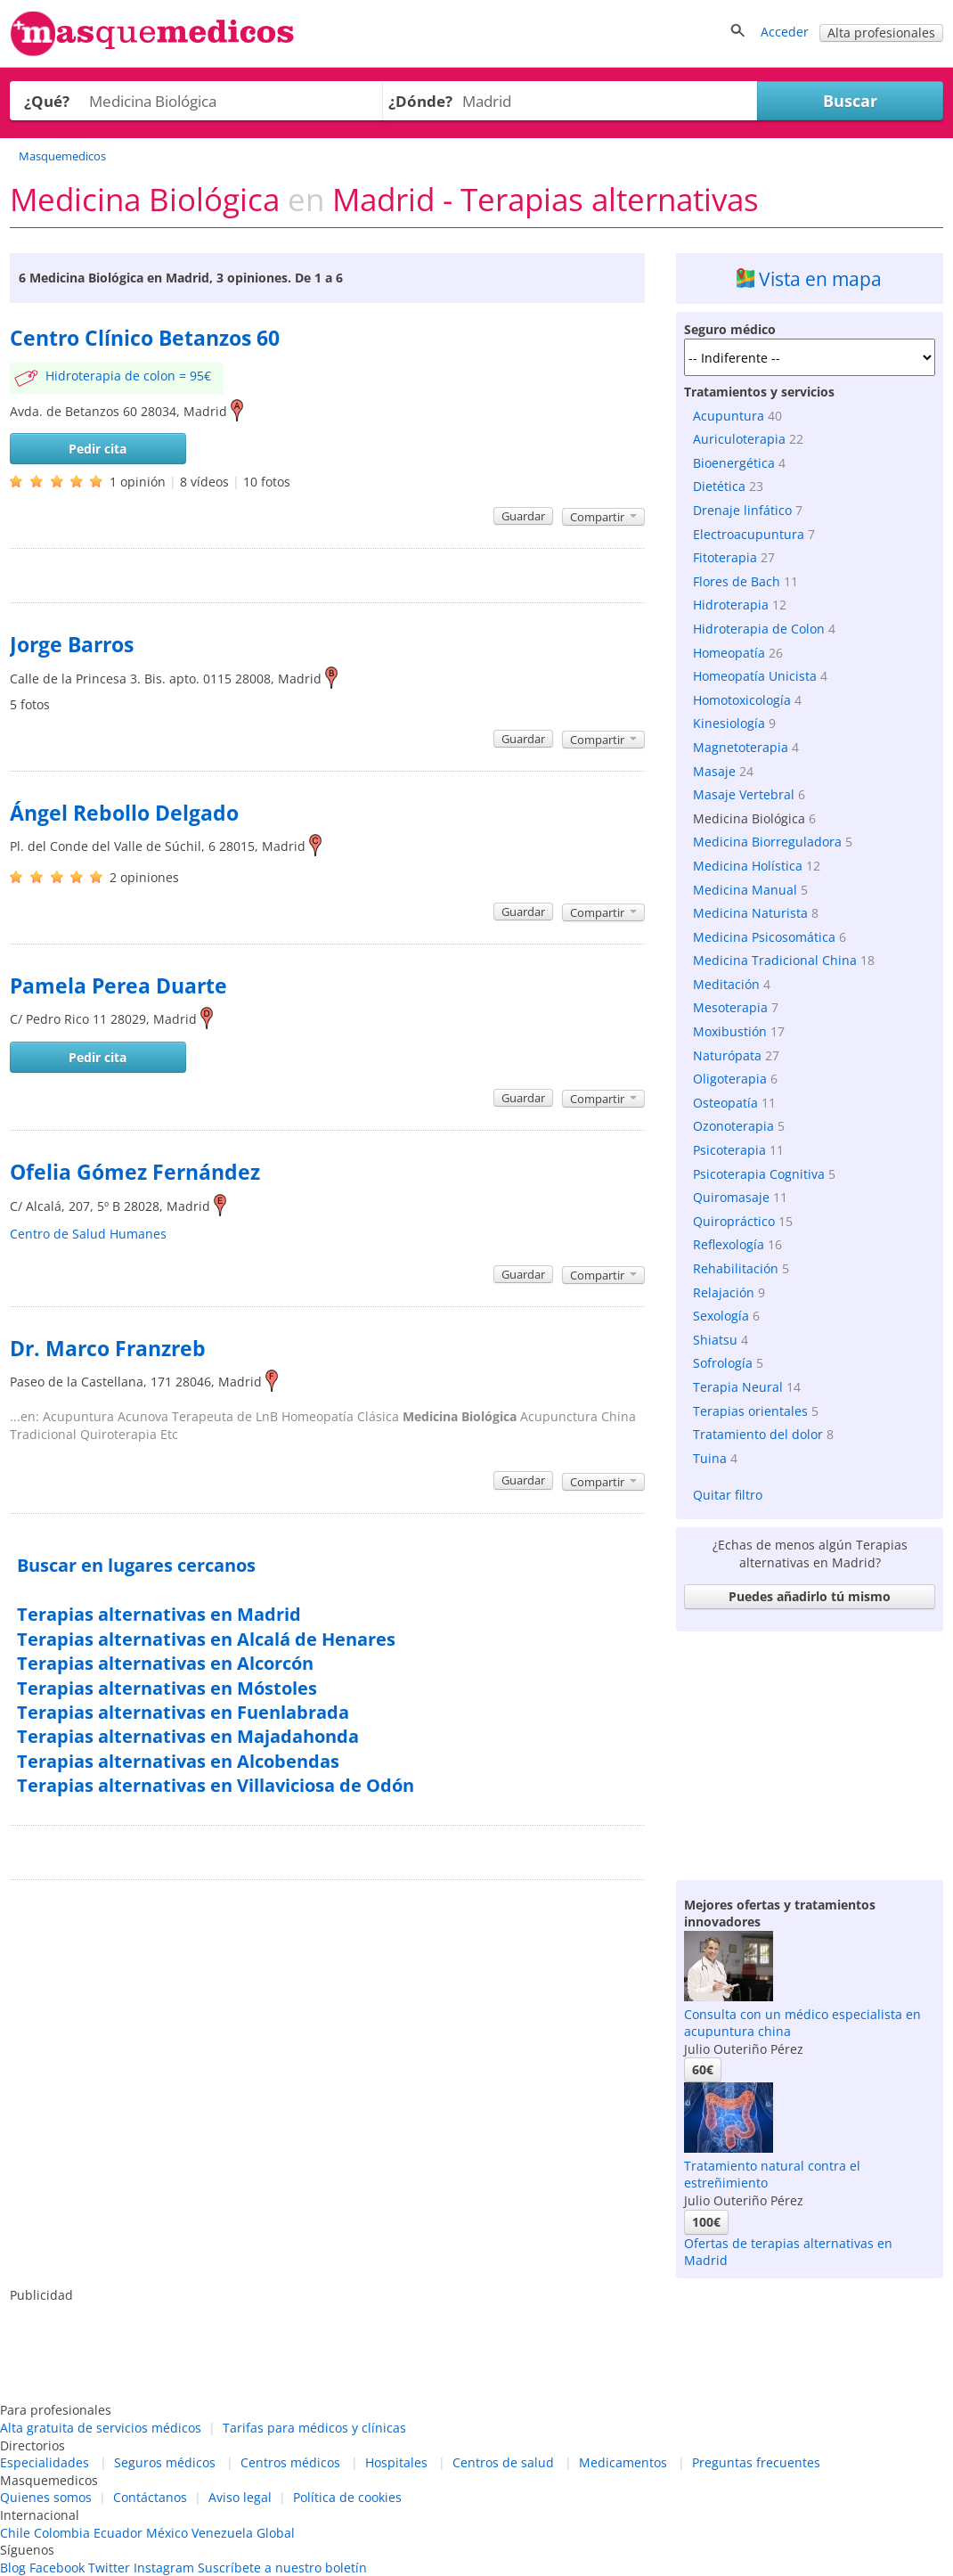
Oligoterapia (730, 1078)
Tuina (710, 1458)
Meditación (726, 984)
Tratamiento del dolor (758, 1434)
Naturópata (727, 1055)
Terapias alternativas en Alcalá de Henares (206, 1639)
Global (276, 2532)
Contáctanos (150, 2497)
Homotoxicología (742, 699)
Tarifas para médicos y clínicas (314, 2427)
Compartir (603, 517)
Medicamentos (623, 2462)
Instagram (164, 2567)
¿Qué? (46, 101)
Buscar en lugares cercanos (136, 1565)
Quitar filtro (727, 1494)
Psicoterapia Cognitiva (759, 1173)
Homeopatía (729, 652)
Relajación (723, 1292)
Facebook (57, 2567)
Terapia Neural (738, 1386)
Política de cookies (347, 2497)
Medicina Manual (745, 889)
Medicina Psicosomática (764, 936)
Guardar (523, 516)
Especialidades (44, 2462)
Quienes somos (46, 2497)
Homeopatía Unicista (755, 675)
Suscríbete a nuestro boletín (282, 2567)
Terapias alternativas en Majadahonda (188, 1736)
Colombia (62, 2532)
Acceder (785, 31)
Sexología (721, 1315)
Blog (13, 2567)
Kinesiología (729, 723)
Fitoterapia (725, 557)
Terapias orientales (750, 1410)
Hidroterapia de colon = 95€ (128, 375)
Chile (15, 2532)
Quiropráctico (734, 1221)
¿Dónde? (420, 101)
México (167, 2532)
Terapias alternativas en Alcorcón (165, 1663)
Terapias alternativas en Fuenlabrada (183, 1712)
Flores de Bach (736, 581)
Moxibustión (730, 1031)
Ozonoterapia (733, 1125)
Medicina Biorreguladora (767, 841)
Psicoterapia (729, 1149)
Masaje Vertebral (743, 794)
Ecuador (118, 2532)
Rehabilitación (735, 1268)
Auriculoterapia (739, 438)
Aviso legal (240, 2497)
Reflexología (728, 1244)
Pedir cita (97, 448)
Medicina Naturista (750, 912)
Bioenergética (734, 462)
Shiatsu (715, 1339)
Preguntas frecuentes (756, 2462)
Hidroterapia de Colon (759, 628)
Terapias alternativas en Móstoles (167, 1688)
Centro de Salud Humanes (88, 1233)
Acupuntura (728, 415)
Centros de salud (503, 2462)
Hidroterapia (731, 604)
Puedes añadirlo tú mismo (810, 1596)
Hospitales (396, 2462)
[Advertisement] (809, 1751)
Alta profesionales (881, 32)
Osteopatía (725, 1102)
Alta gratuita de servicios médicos (100, 2427)
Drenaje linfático (742, 510)
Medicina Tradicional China (775, 960)
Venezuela (222, 2532)
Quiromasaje (731, 1197)
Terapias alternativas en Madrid (159, 1614)
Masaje (714, 771)
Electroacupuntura (748, 534)
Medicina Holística (747, 865)
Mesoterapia (730, 1007)
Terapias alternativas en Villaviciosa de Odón (215, 1785)
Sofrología (723, 1362)
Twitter (109, 2567)
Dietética (719, 486)
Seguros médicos (165, 2462)
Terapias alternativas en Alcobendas (178, 1761)
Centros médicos (290, 2462)
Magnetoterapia (740, 747)
